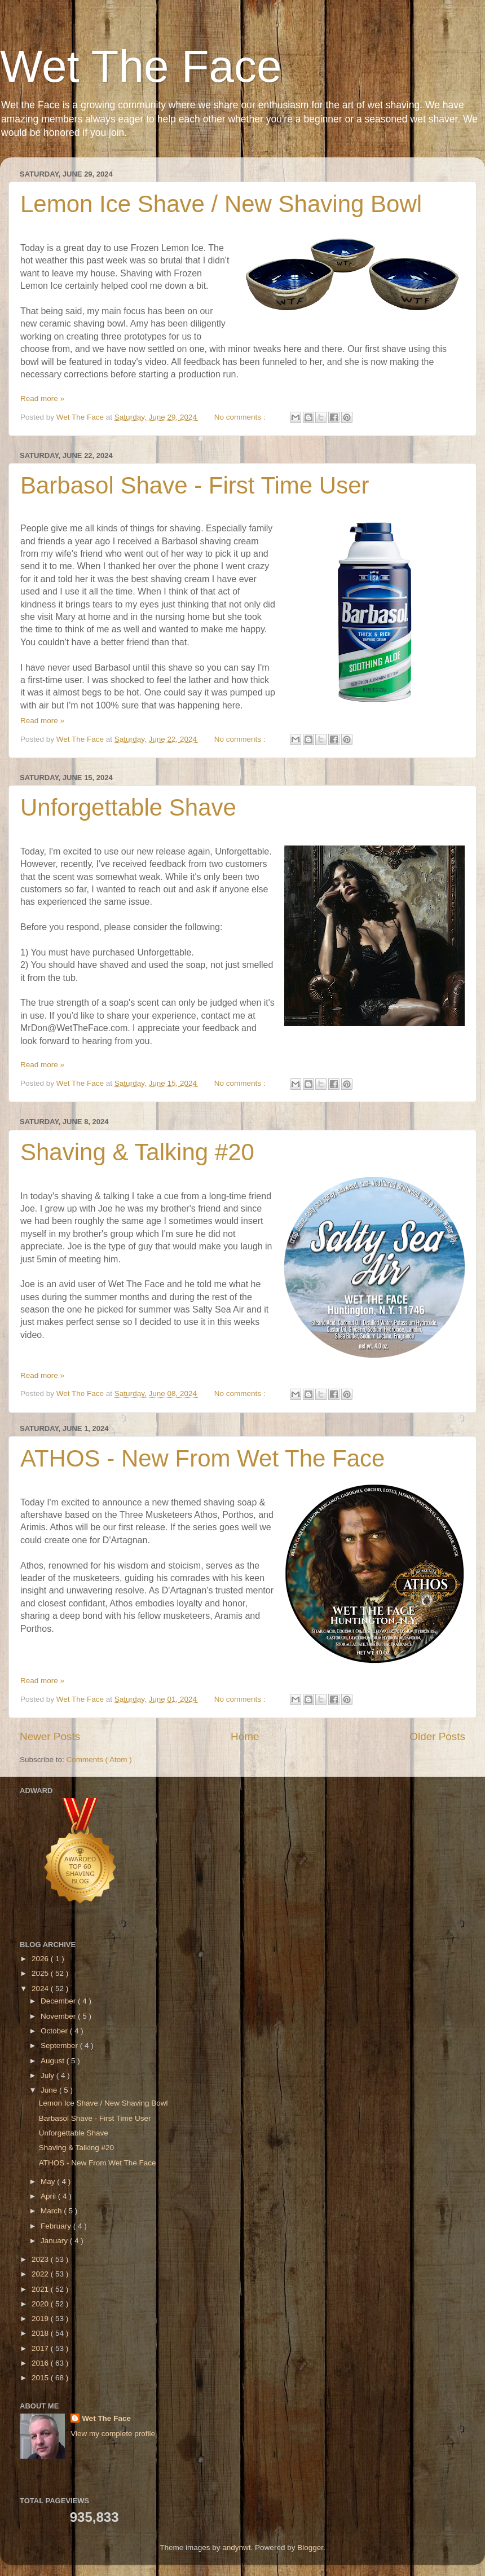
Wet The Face (141, 66)
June (50, 2090)
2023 (41, 2259)
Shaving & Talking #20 (137, 1152)
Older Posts (437, 1736)
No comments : (241, 417)
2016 (41, 2363)
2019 (41, 2318)
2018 (41, 2333)
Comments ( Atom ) (99, 1759)
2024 (41, 1988)
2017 (41, 2348)
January (55, 2240)
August (54, 2061)
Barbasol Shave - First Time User (194, 485)
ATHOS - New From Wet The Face (202, 1458)
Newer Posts (50, 1736)
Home (245, 1736)
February (57, 2226)
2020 (41, 2304)
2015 (41, 2378)
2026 (41, 1958)
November (59, 2016)
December (59, 2001)
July (48, 2075)
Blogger (310, 2547)
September (60, 2045)
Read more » (42, 398)
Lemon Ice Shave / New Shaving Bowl (221, 204)
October (55, 2031)
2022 (41, 2274)
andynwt (236, 2547)
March (52, 2211)
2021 (41, 2289)
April (49, 2196)
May (49, 2181)
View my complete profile (112, 2433)
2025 (41, 1973)
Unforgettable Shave (128, 807)
